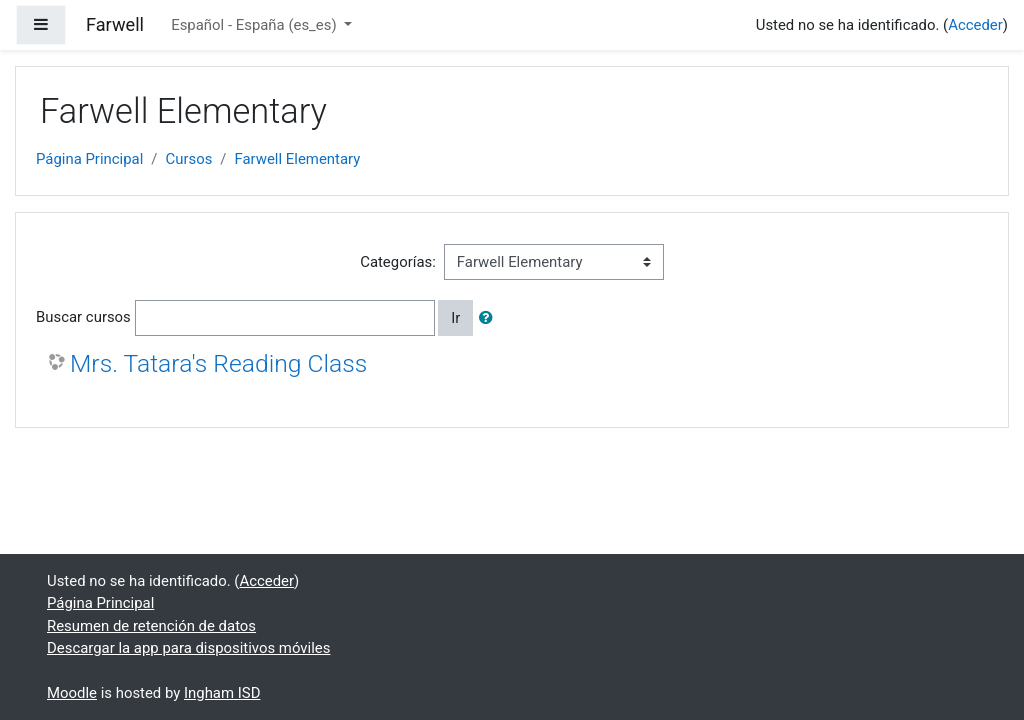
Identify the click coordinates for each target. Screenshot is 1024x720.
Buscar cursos (83, 317)
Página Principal (89, 159)
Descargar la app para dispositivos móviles (188, 648)
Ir (455, 318)
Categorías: (398, 262)
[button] (490, 318)
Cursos (188, 159)
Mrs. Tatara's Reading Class (218, 363)
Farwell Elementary (297, 159)
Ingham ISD (222, 693)
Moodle (72, 693)
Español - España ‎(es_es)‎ (255, 25)
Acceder (975, 25)
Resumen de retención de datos (151, 626)
